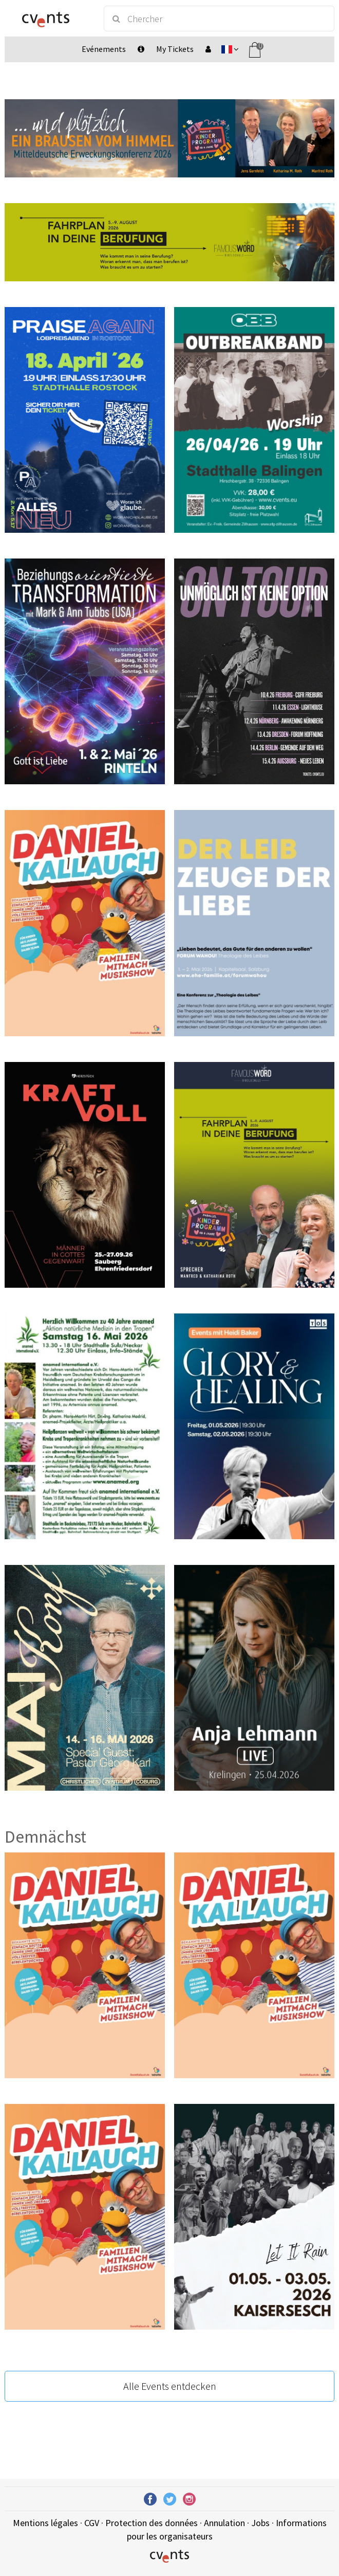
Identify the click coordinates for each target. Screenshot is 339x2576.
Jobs (260, 2523)
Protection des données (151, 2523)
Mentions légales (45, 2523)
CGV (91, 2523)
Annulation (224, 2523)
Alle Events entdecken (169, 2386)
